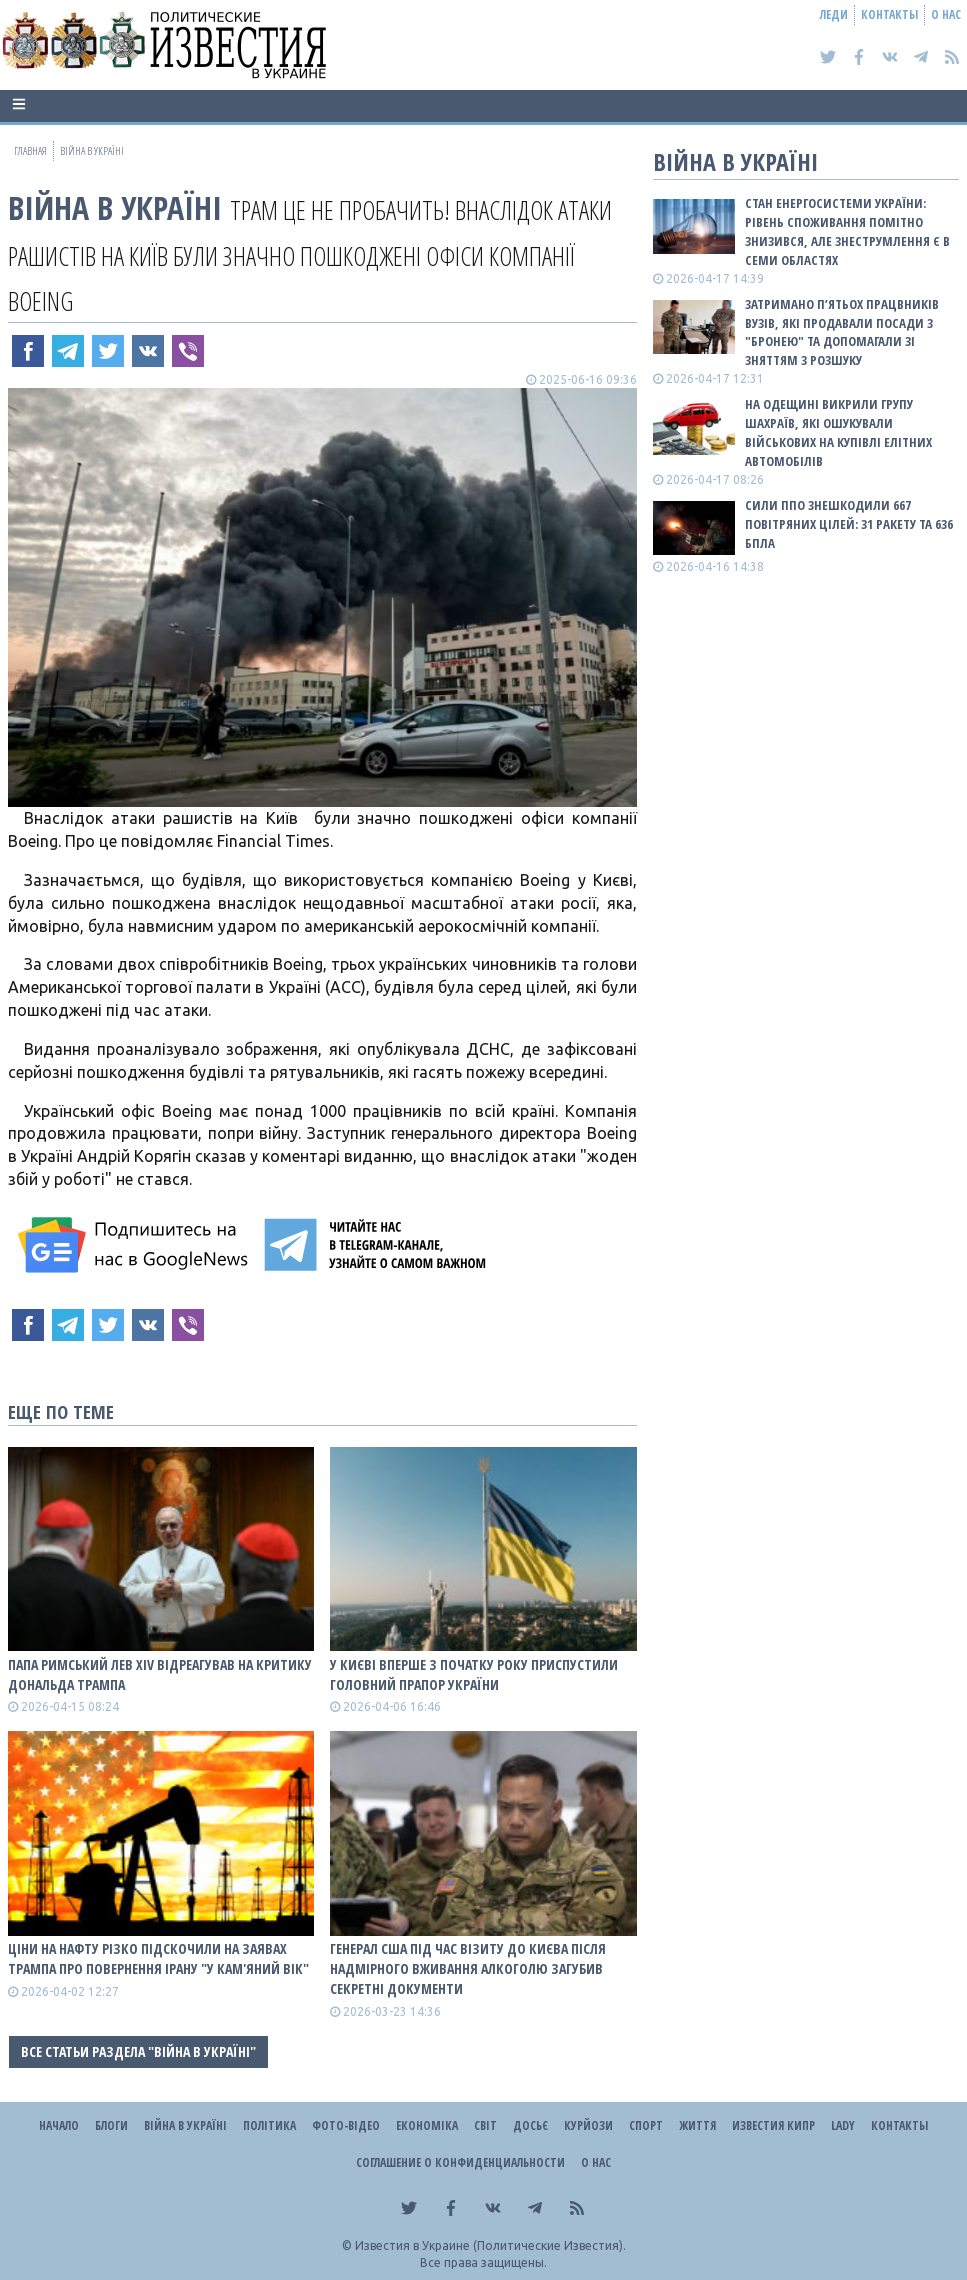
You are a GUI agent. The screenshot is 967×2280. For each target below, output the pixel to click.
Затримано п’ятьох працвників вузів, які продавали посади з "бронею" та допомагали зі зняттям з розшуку (842, 332)
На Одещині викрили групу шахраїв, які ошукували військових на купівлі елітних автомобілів (838, 432)
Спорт (646, 2125)
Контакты (889, 14)
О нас (946, 14)
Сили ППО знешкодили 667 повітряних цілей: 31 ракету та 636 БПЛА (849, 524)
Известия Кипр (773, 2125)
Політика (269, 2125)
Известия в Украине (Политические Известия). (490, 2245)
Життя (697, 2125)
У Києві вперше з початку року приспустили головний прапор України (474, 1674)
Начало (59, 2125)
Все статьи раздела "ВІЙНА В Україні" (138, 2051)
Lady (843, 2125)
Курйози (588, 2125)
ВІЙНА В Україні (115, 207)
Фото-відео (346, 2125)
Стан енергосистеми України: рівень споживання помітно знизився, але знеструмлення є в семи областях (847, 231)
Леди (834, 14)
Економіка (427, 2125)
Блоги (111, 2125)
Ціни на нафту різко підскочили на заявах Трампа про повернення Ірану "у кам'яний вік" (158, 1958)
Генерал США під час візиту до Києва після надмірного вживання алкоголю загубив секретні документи (468, 1968)
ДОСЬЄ (530, 2125)
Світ (485, 2125)
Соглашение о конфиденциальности (460, 2162)
